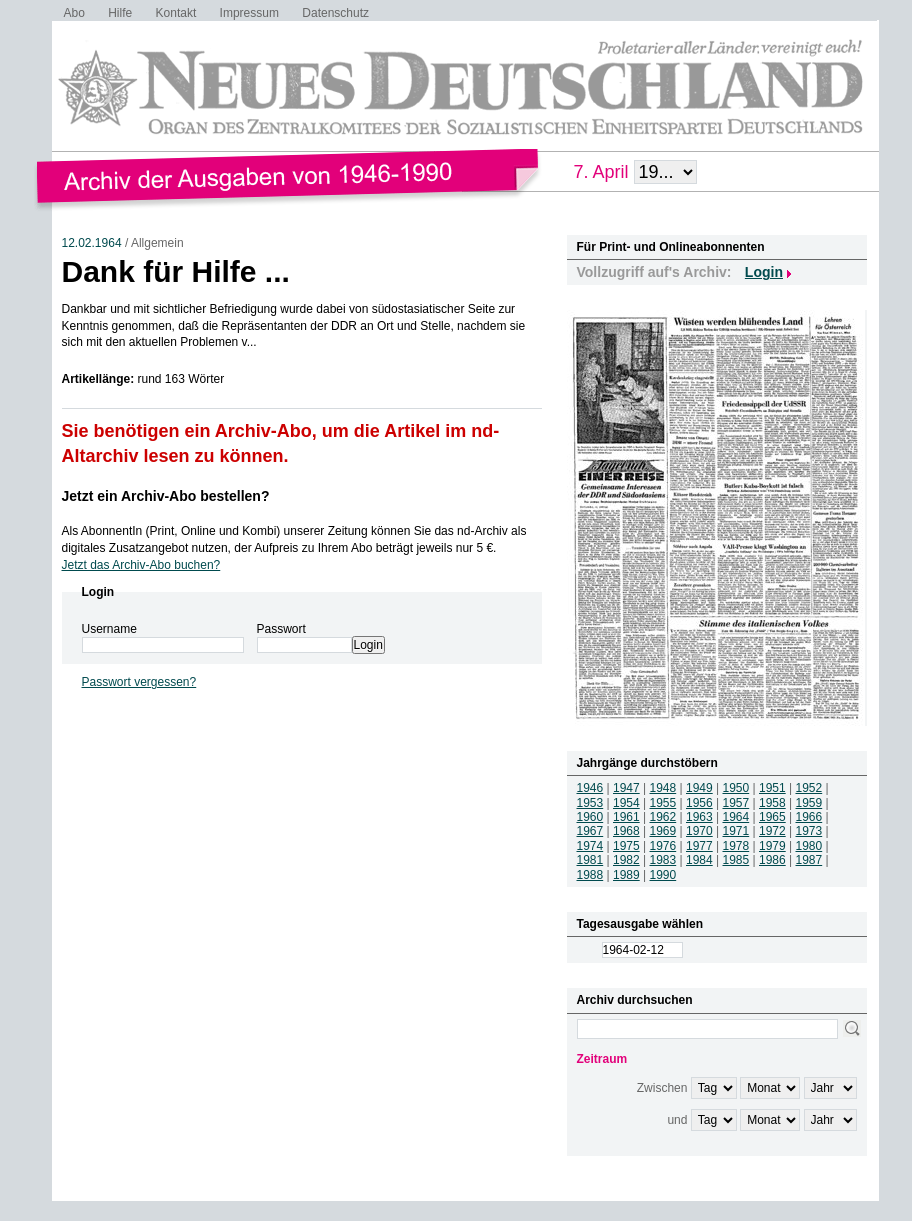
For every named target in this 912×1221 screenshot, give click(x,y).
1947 (626, 788)
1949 (699, 788)
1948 (663, 788)
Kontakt (176, 13)
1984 (699, 860)
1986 (772, 860)
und (677, 1120)
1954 (626, 803)
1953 (590, 803)
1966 (809, 817)
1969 (663, 831)
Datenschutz (335, 13)
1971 (736, 831)
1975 (626, 846)
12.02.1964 (92, 243)
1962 (663, 817)
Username (109, 629)
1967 (590, 831)
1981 (590, 860)
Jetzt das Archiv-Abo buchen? (141, 565)
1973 (809, 831)
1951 (772, 788)
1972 (772, 831)
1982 (626, 860)
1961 (626, 817)
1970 (699, 831)
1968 (626, 831)
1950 (736, 788)
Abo (74, 13)
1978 (736, 846)
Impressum (249, 13)
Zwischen (662, 1088)
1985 (736, 860)
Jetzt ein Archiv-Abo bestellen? (166, 496)
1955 (663, 803)
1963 (699, 817)
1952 (809, 788)
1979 (772, 846)
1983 (663, 860)
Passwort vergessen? (139, 682)
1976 (663, 846)
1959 (809, 803)
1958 (772, 803)
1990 (663, 875)
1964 (736, 817)
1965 (772, 817)
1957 (736, 803)
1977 (699, 846)
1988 (590, 875)
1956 (699, 803)
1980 (809, 846)
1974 (590, 846)
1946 (590, 788)
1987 (809, 860)
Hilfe (120, 13)
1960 (590, 817)
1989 (626, 875)
